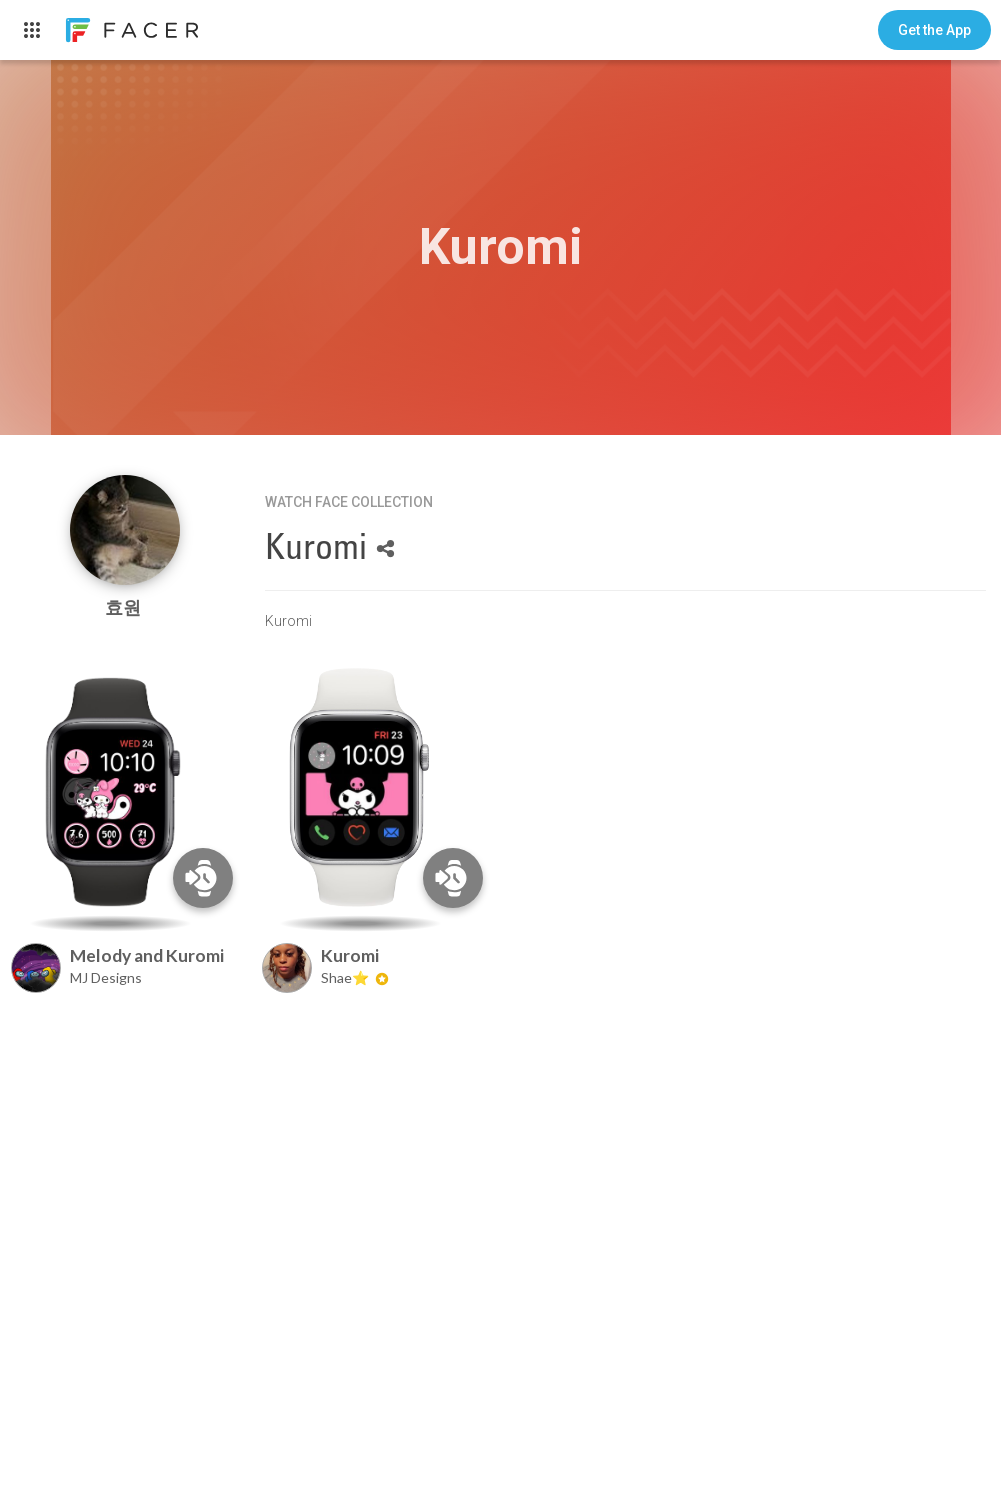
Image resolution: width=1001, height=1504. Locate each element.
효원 (125, 607)
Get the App (934, 30)
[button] (934, 30)
